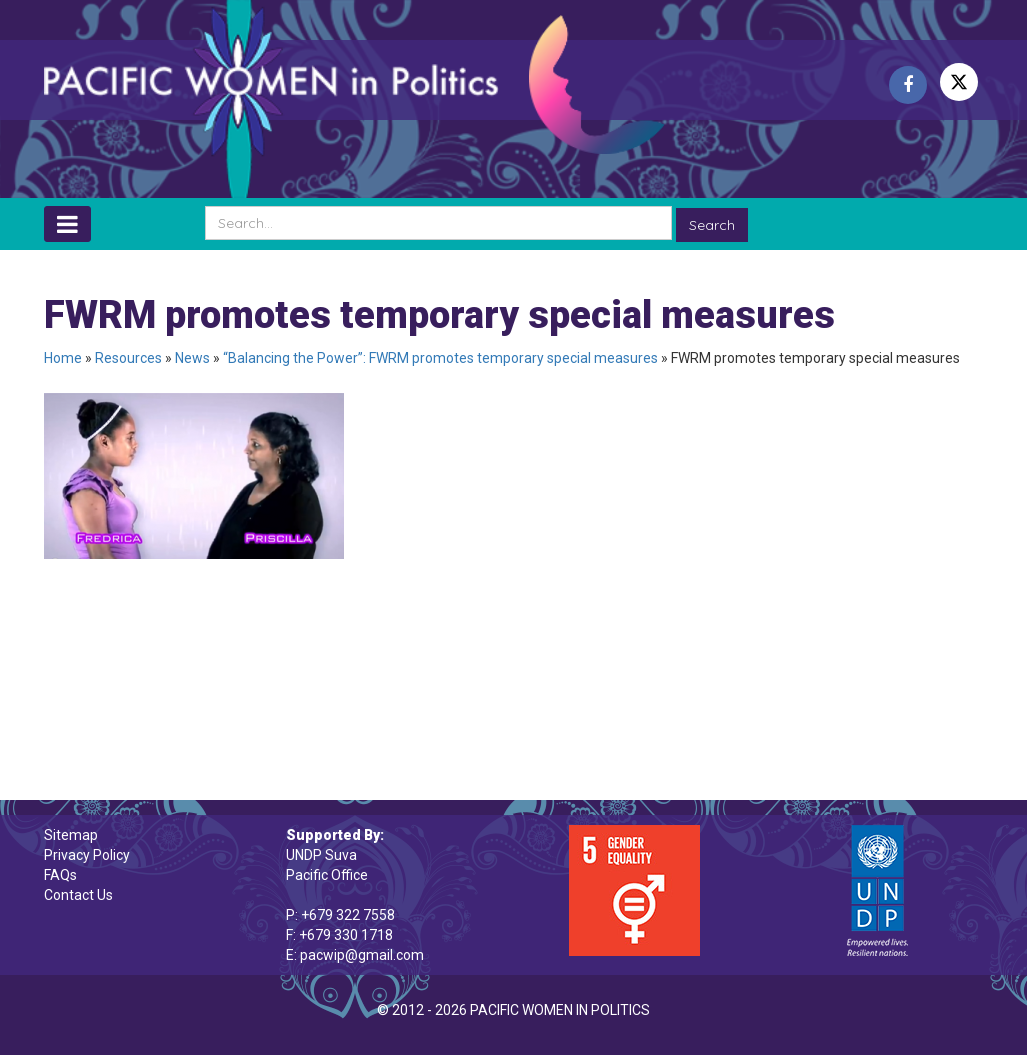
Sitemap (71, 835)
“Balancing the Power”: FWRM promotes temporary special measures (440, 358)
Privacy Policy (87, 855)
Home (63, 358)
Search (712, 225)
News (192, 358)
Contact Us (78, 895)
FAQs (60, 875)
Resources (128, 358)
